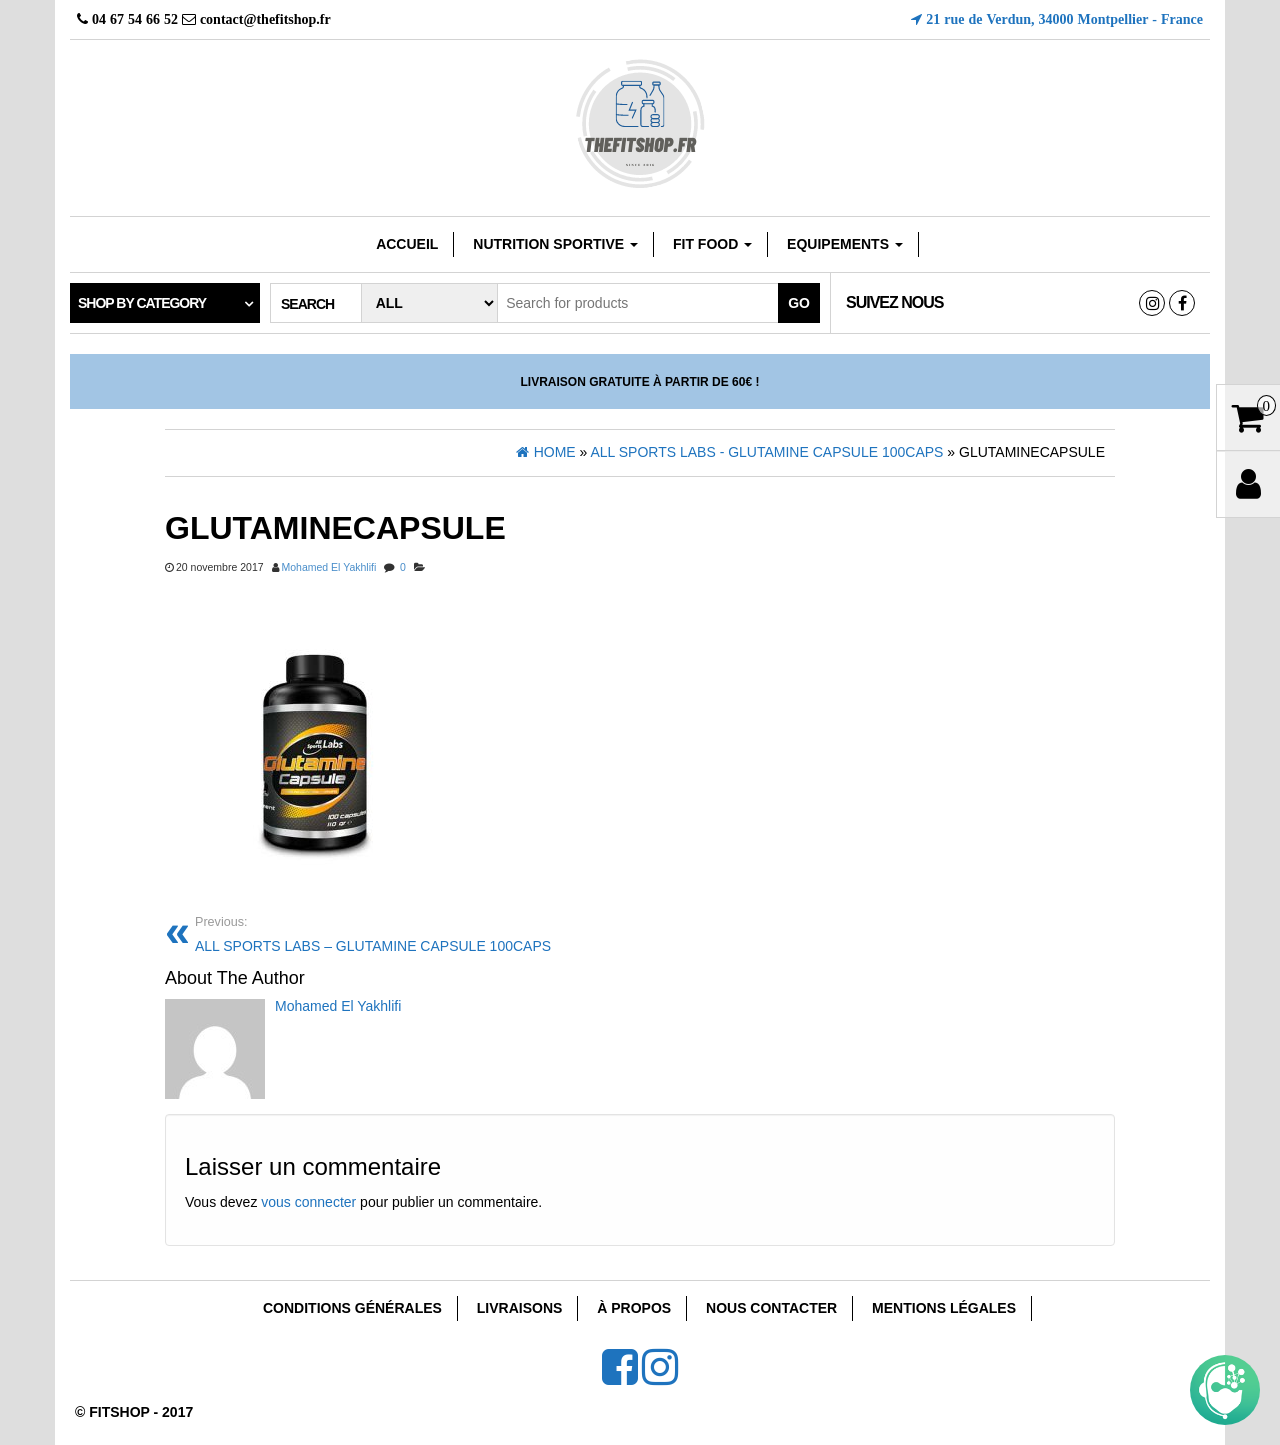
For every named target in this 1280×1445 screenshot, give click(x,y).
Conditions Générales (352, 1308)
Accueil (407, 244)
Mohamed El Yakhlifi (329, 567)
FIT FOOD (712, 244)
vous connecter (308, 1202)
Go (799, 303)
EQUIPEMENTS (845, 244)
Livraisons (520, 1308)
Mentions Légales (944, 1308)
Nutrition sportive (555, 244)
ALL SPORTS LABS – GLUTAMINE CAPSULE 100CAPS (410, 932)
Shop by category (142, 303)
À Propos (634, 1308)
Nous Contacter (771, 1308)
